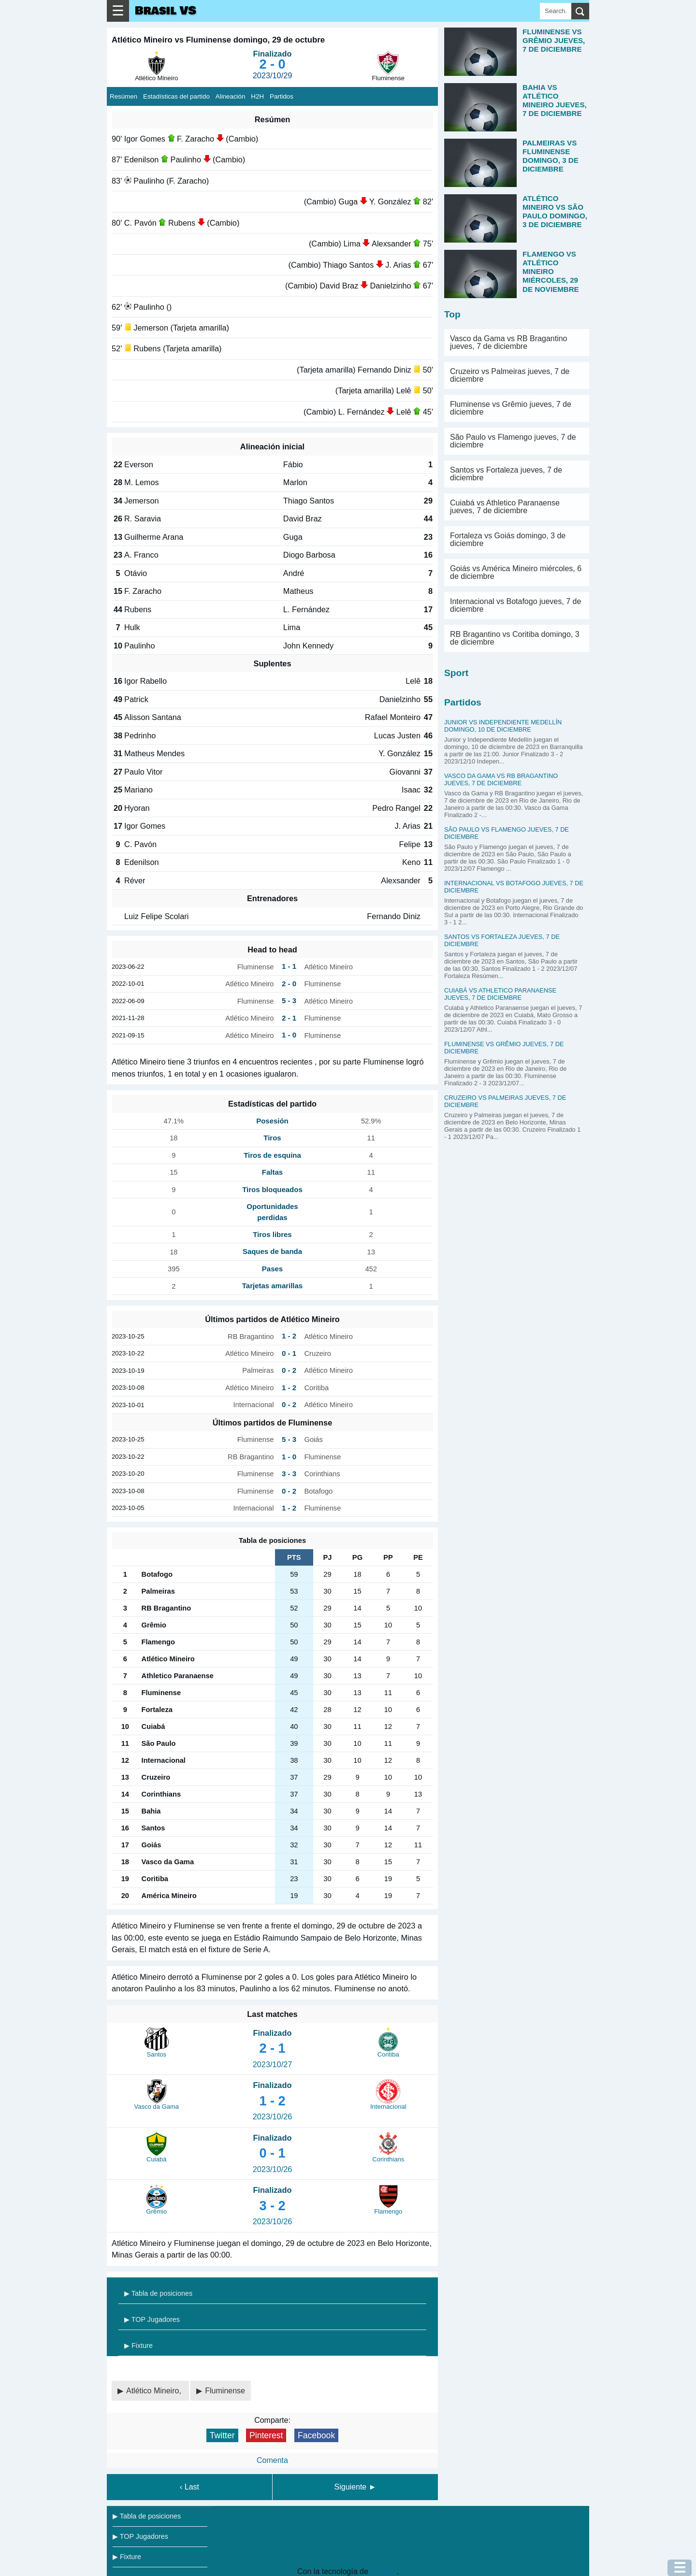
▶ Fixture (138, 2345)
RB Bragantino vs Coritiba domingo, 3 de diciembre (515, 638)
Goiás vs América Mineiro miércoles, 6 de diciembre (515, 572)
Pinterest (266, 2435)
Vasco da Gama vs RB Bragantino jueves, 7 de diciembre (508, 342)
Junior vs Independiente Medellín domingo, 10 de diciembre (503, 726)
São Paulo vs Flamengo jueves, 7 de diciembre (513, 441)
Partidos (281, 96)
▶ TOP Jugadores (152, 2319)
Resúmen (123, 96)
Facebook (316, 2435)
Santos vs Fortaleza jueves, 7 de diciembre (506, 474)
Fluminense (225, 2391)
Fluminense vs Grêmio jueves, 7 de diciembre (510, 408)
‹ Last (189, 2487)
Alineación (231, 96)
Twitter (222, 2435)
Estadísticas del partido (176, 96)
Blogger (383, 2571)
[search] (580, 11)
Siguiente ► (355, 2487)
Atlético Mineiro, (154, 2391)
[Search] (555, 11)
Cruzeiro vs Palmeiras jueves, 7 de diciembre (509, 375)
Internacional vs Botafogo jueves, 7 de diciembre (515, 605)
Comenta (272, 2460)
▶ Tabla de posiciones (158, 2293)
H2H (257, 96)
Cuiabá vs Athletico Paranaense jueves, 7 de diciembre (505, 507)
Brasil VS (165, 10)
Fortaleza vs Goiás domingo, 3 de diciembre (508, 539)
